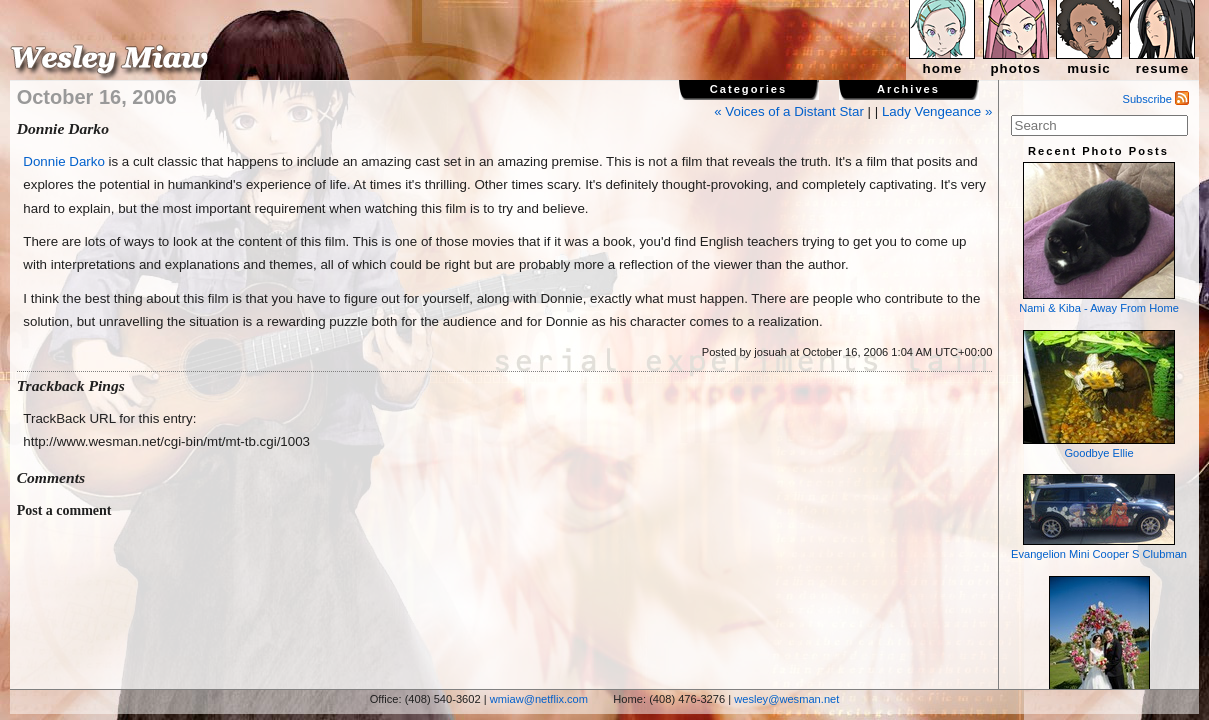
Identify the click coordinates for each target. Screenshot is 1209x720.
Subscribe (1156, 99)
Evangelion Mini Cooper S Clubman (1099, 517)
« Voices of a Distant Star (789, 111)
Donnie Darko (64, 161)
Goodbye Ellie (1099, 394)
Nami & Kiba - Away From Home (1099, 238)
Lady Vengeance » (937, 111)
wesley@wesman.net (786, 699)
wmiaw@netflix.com (539, 699)
